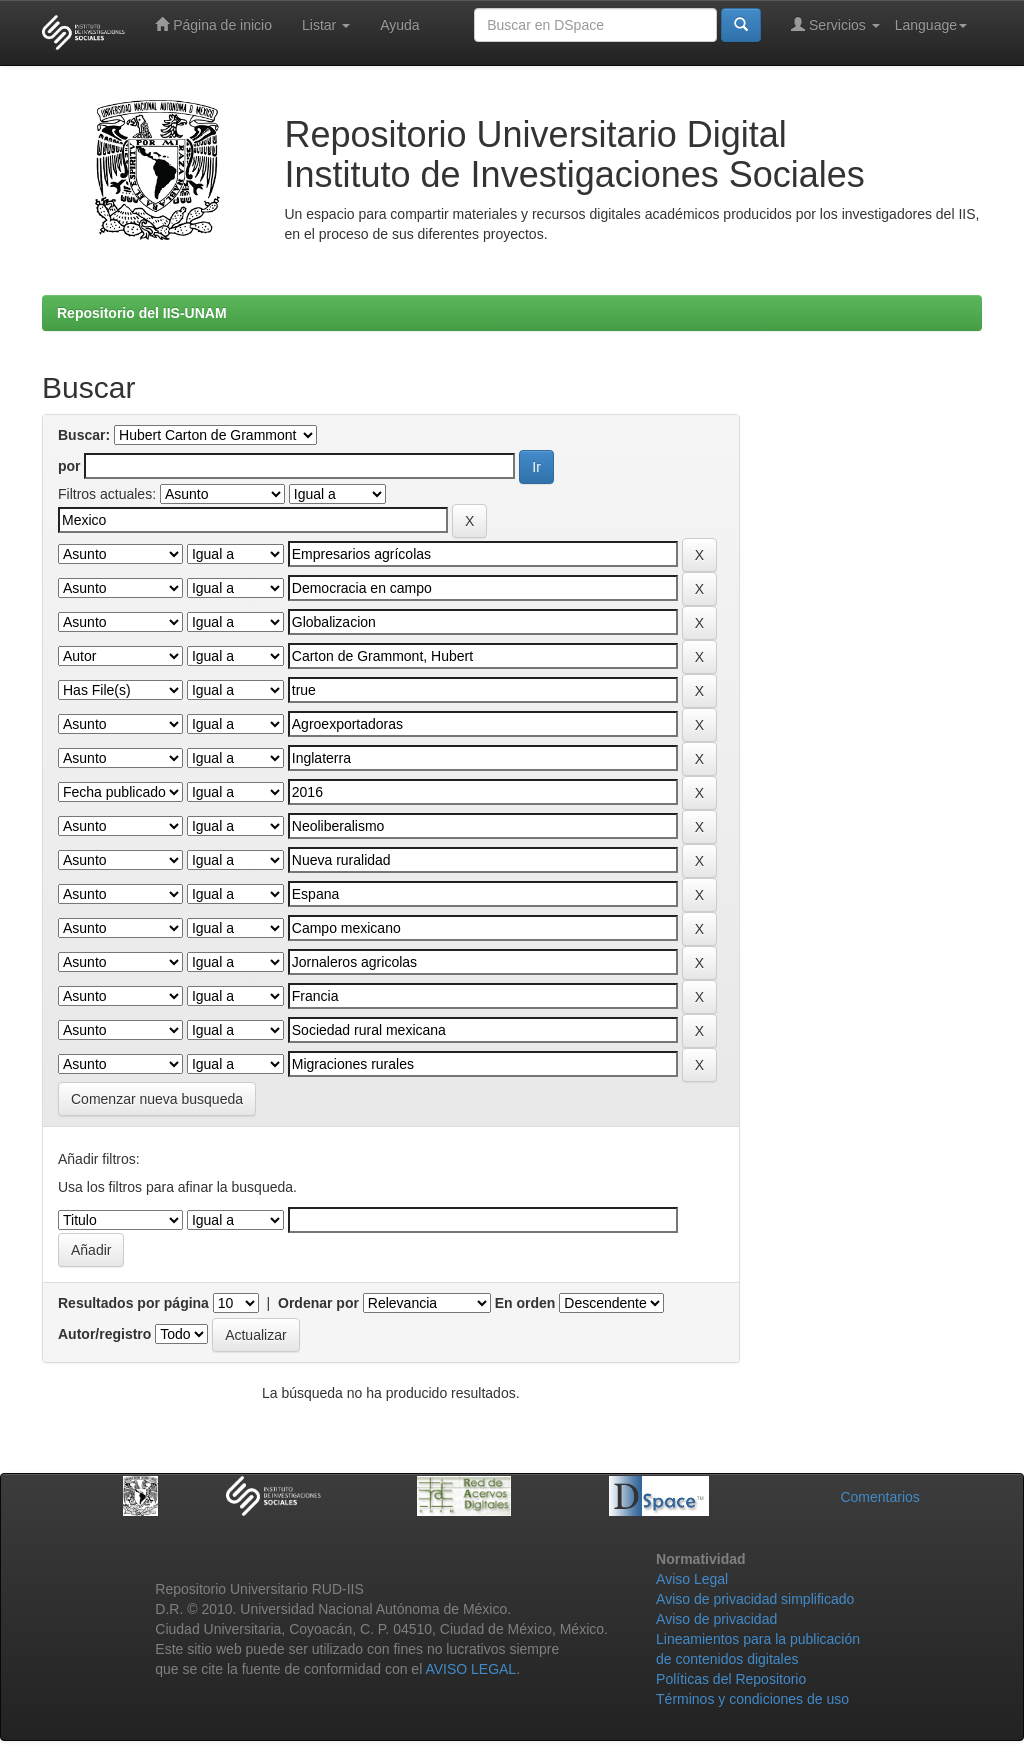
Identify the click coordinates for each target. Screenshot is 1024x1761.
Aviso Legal (692, 1579)
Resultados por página (133, 1303)
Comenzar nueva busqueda (157, 1099)
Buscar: (84, 435)
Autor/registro (104, 1334)
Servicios (835, 24)
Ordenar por (318, 1303)
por (69, 466)
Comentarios (879, 1497)
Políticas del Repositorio (731, 1679)
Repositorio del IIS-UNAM (142, 313)
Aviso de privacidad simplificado (755, 1599)
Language (931, 25)
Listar (326, 25)
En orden (525, 1303)
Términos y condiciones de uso (752, 1699)
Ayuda (399, 25)
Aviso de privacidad (716, 1619)
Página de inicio (213, 24)
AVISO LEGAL (470, 1669)
